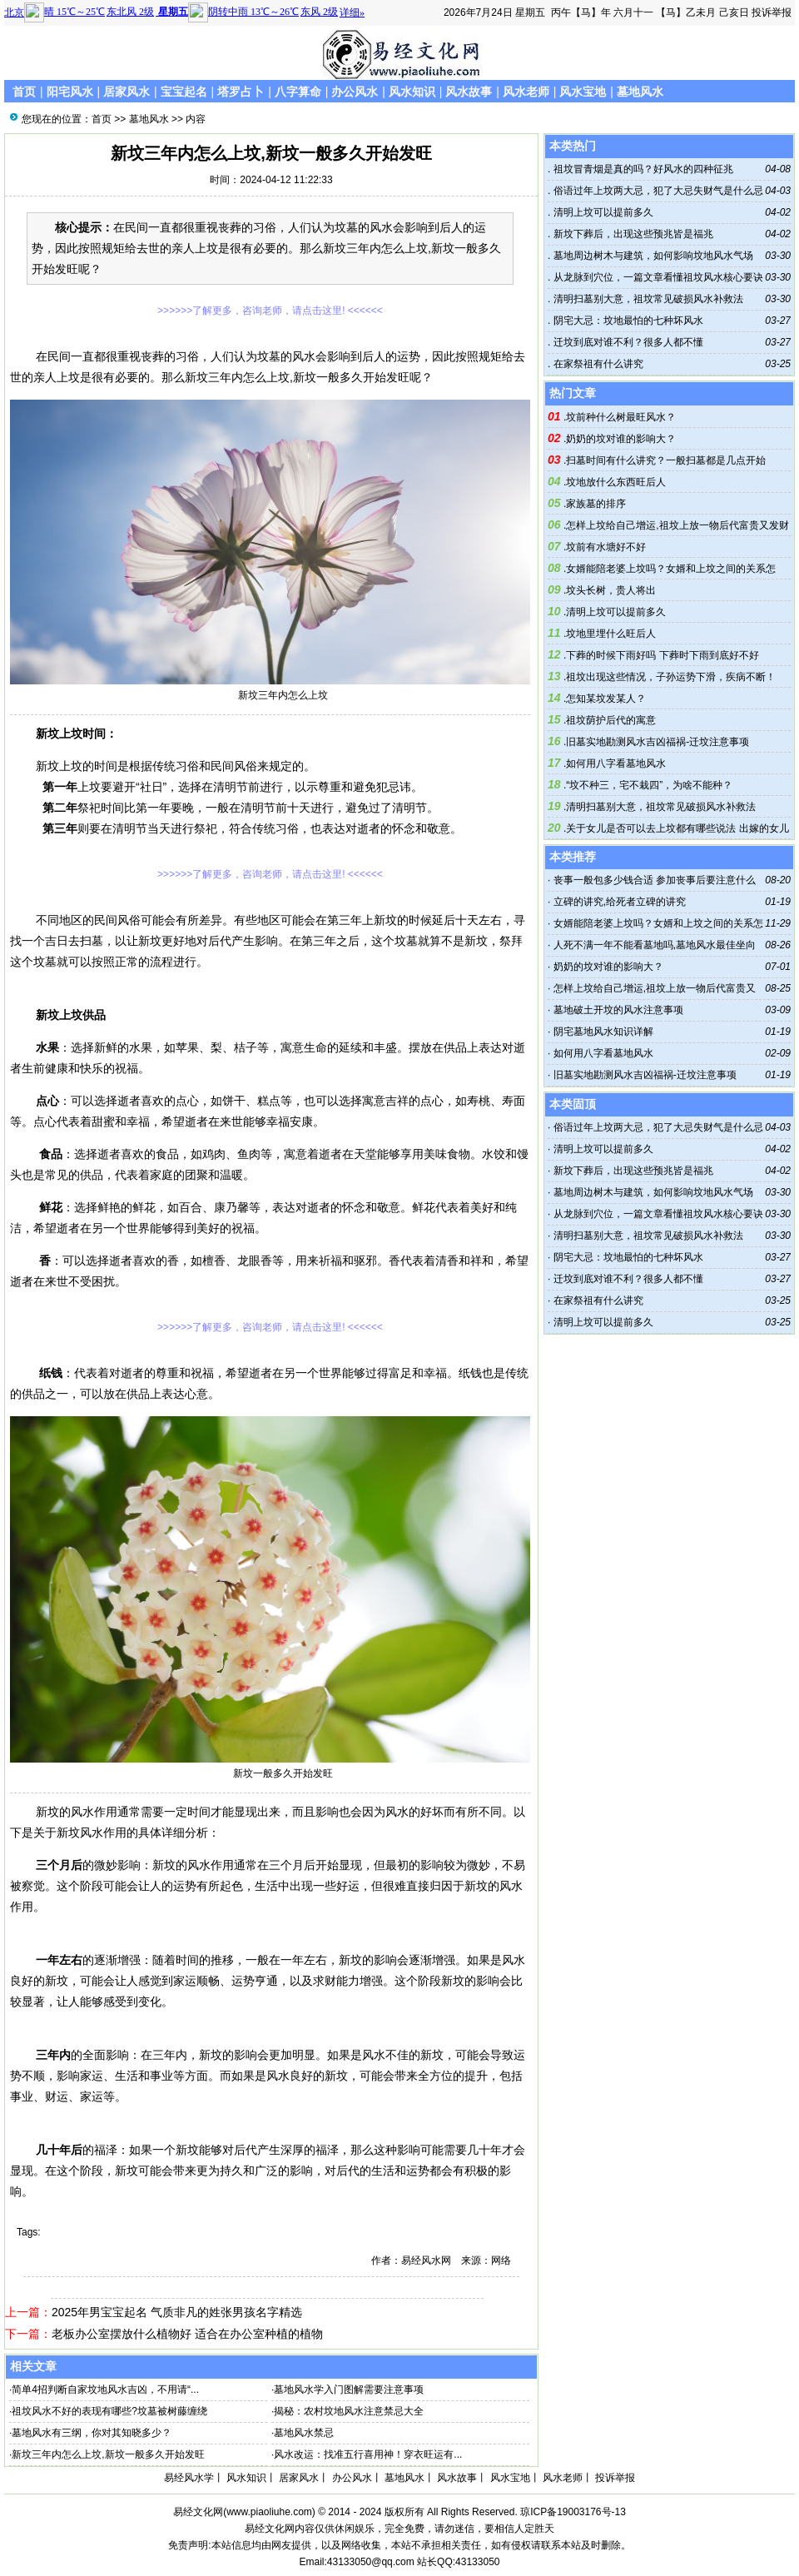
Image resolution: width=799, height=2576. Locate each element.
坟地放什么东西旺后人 (616, 482)
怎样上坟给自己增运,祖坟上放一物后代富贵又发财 (677, 525)
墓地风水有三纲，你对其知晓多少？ (91, 2433)
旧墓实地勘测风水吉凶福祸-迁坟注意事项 (657, 742)
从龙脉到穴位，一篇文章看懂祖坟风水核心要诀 (656, 277)
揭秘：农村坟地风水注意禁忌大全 (349, 2411)
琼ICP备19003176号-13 (573, 2512)
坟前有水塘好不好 (606, 547)
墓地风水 (640, 91)
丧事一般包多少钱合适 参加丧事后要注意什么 (654, 880)
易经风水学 (189, 2478)
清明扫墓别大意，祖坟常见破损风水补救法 (646, 299)
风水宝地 (582, 91)
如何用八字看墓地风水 (616, 763)
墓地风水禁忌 (304, 2433)
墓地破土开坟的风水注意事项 (618, 1010)
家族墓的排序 (596, 504)
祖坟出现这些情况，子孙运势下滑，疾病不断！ (671, 677)
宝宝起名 (184, 91)
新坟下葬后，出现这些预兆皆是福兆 (631, 234)
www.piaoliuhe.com (269, 2512)
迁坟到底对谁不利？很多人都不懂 (626, 342)
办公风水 (354, 91)
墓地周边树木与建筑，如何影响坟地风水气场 (651, 255)
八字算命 (298, 91)
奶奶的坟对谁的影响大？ (621, 439)
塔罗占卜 (240, 91)
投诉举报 (772, 12)
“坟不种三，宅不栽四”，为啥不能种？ (649, 785)
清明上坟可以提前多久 (601, 212)
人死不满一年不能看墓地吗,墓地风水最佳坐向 (654, 945)
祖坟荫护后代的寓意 (611, 720)
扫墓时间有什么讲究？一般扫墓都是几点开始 (666, 460)
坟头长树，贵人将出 (611, 590)
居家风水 (126, 91)
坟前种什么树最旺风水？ (621, 417)
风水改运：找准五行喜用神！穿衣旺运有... (368, 2454)
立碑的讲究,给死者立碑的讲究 (619, 902)
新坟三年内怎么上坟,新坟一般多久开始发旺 (108, 2454)
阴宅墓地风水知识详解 (603, 1031)
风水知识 (412, 91)
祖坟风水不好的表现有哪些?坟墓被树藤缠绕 (109, 2411)
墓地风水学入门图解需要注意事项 (349, 2389)
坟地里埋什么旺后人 (611, 633)
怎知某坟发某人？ (606, 698)
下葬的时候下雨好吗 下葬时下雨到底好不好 (662, 655)
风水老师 (526, 91)
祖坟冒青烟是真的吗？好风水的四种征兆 (641, 169)
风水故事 (468, 91)
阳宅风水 (70, 91)
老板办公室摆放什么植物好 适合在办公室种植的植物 (187, 2333)
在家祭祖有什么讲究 (596, 364)
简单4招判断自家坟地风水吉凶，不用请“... (105, 2389)
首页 (24, 91)
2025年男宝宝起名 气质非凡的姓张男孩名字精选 (177, 2312)
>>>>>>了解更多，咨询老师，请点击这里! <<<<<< (270, 310)
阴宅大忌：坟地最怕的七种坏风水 (626, 320)
